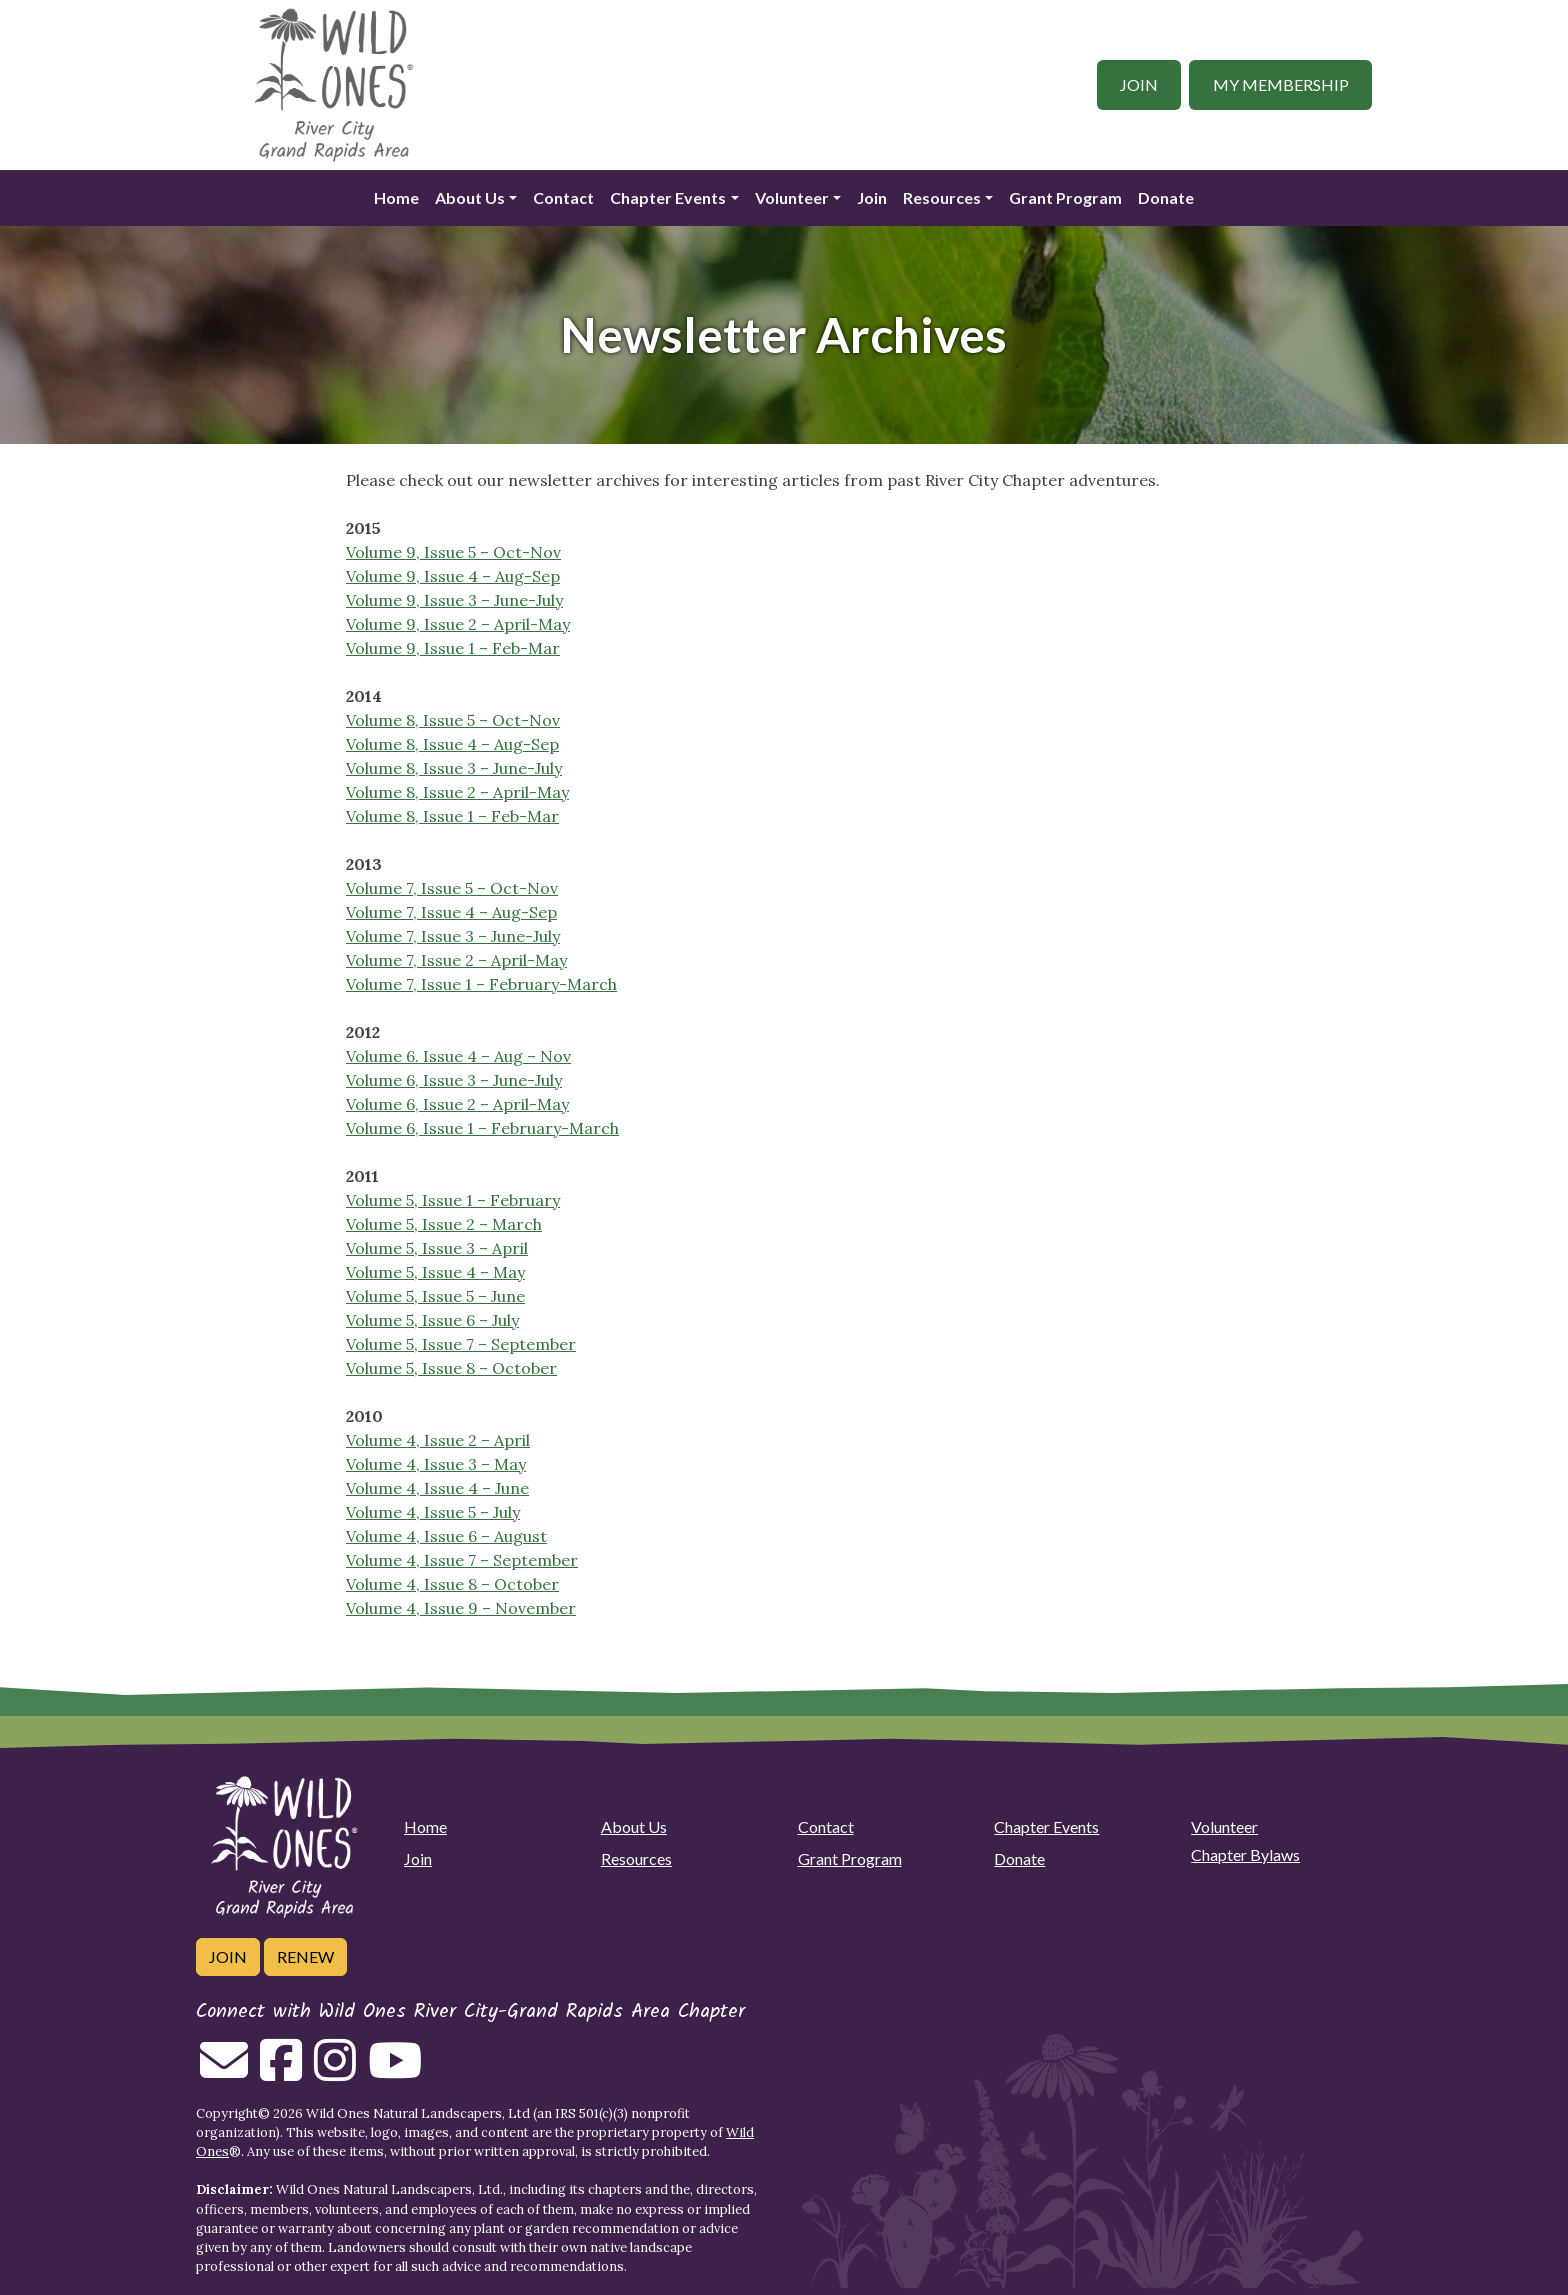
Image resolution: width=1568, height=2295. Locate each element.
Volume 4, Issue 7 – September (462, 1560)
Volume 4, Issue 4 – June (437, 1488)
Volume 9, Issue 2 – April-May (458, 624)
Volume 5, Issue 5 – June (435, 1296)
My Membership (1281, 84)
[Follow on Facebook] (281, 2072)
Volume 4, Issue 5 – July (433, 1512)
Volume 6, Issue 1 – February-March (482, 1128)
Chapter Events (668, 197)
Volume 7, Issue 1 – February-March (481, 984)
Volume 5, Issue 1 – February (453, 1200)
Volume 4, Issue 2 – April (438, 1440)
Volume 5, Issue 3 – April (437, 1248)
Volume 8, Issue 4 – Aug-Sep (452, 744)
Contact (563, 197)
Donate (1166, 197)
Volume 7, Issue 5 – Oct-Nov (452, 888)
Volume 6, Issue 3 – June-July (454, 1080)
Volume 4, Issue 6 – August (446, 1536)
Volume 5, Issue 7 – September (461, 1344)
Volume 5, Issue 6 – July (432, 1320)
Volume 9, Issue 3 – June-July (454, 600)
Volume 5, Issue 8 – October (451, 1368)
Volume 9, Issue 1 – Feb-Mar (453, 648)
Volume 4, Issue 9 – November (461, 1608)
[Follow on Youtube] (395, 2072)
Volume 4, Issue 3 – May (436, 1464)
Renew (305, 1956)
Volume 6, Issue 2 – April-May (457, 1104)
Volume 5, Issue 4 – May (435, 1272)
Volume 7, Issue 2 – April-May (456, 960)
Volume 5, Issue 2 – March (444, 1224)
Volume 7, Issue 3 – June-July (453, 936)
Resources (942, 197)
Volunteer (792, 197)
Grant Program (1065, 197)
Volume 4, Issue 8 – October (452, 1584)
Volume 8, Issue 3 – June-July (454, 768)
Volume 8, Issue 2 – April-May (457, 792)
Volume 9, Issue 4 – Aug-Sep (453, 576)
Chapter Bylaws (1245, 1854)
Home (396, 197)
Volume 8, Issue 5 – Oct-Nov (453, 720)
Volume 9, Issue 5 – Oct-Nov (453, 552)
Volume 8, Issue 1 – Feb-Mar (452, 816)
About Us (470, 197)
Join (1139, 84)
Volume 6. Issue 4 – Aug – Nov (458, 1056)
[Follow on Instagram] (335, 2072)
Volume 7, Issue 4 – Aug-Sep (451, 912)
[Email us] (224, 2072)
